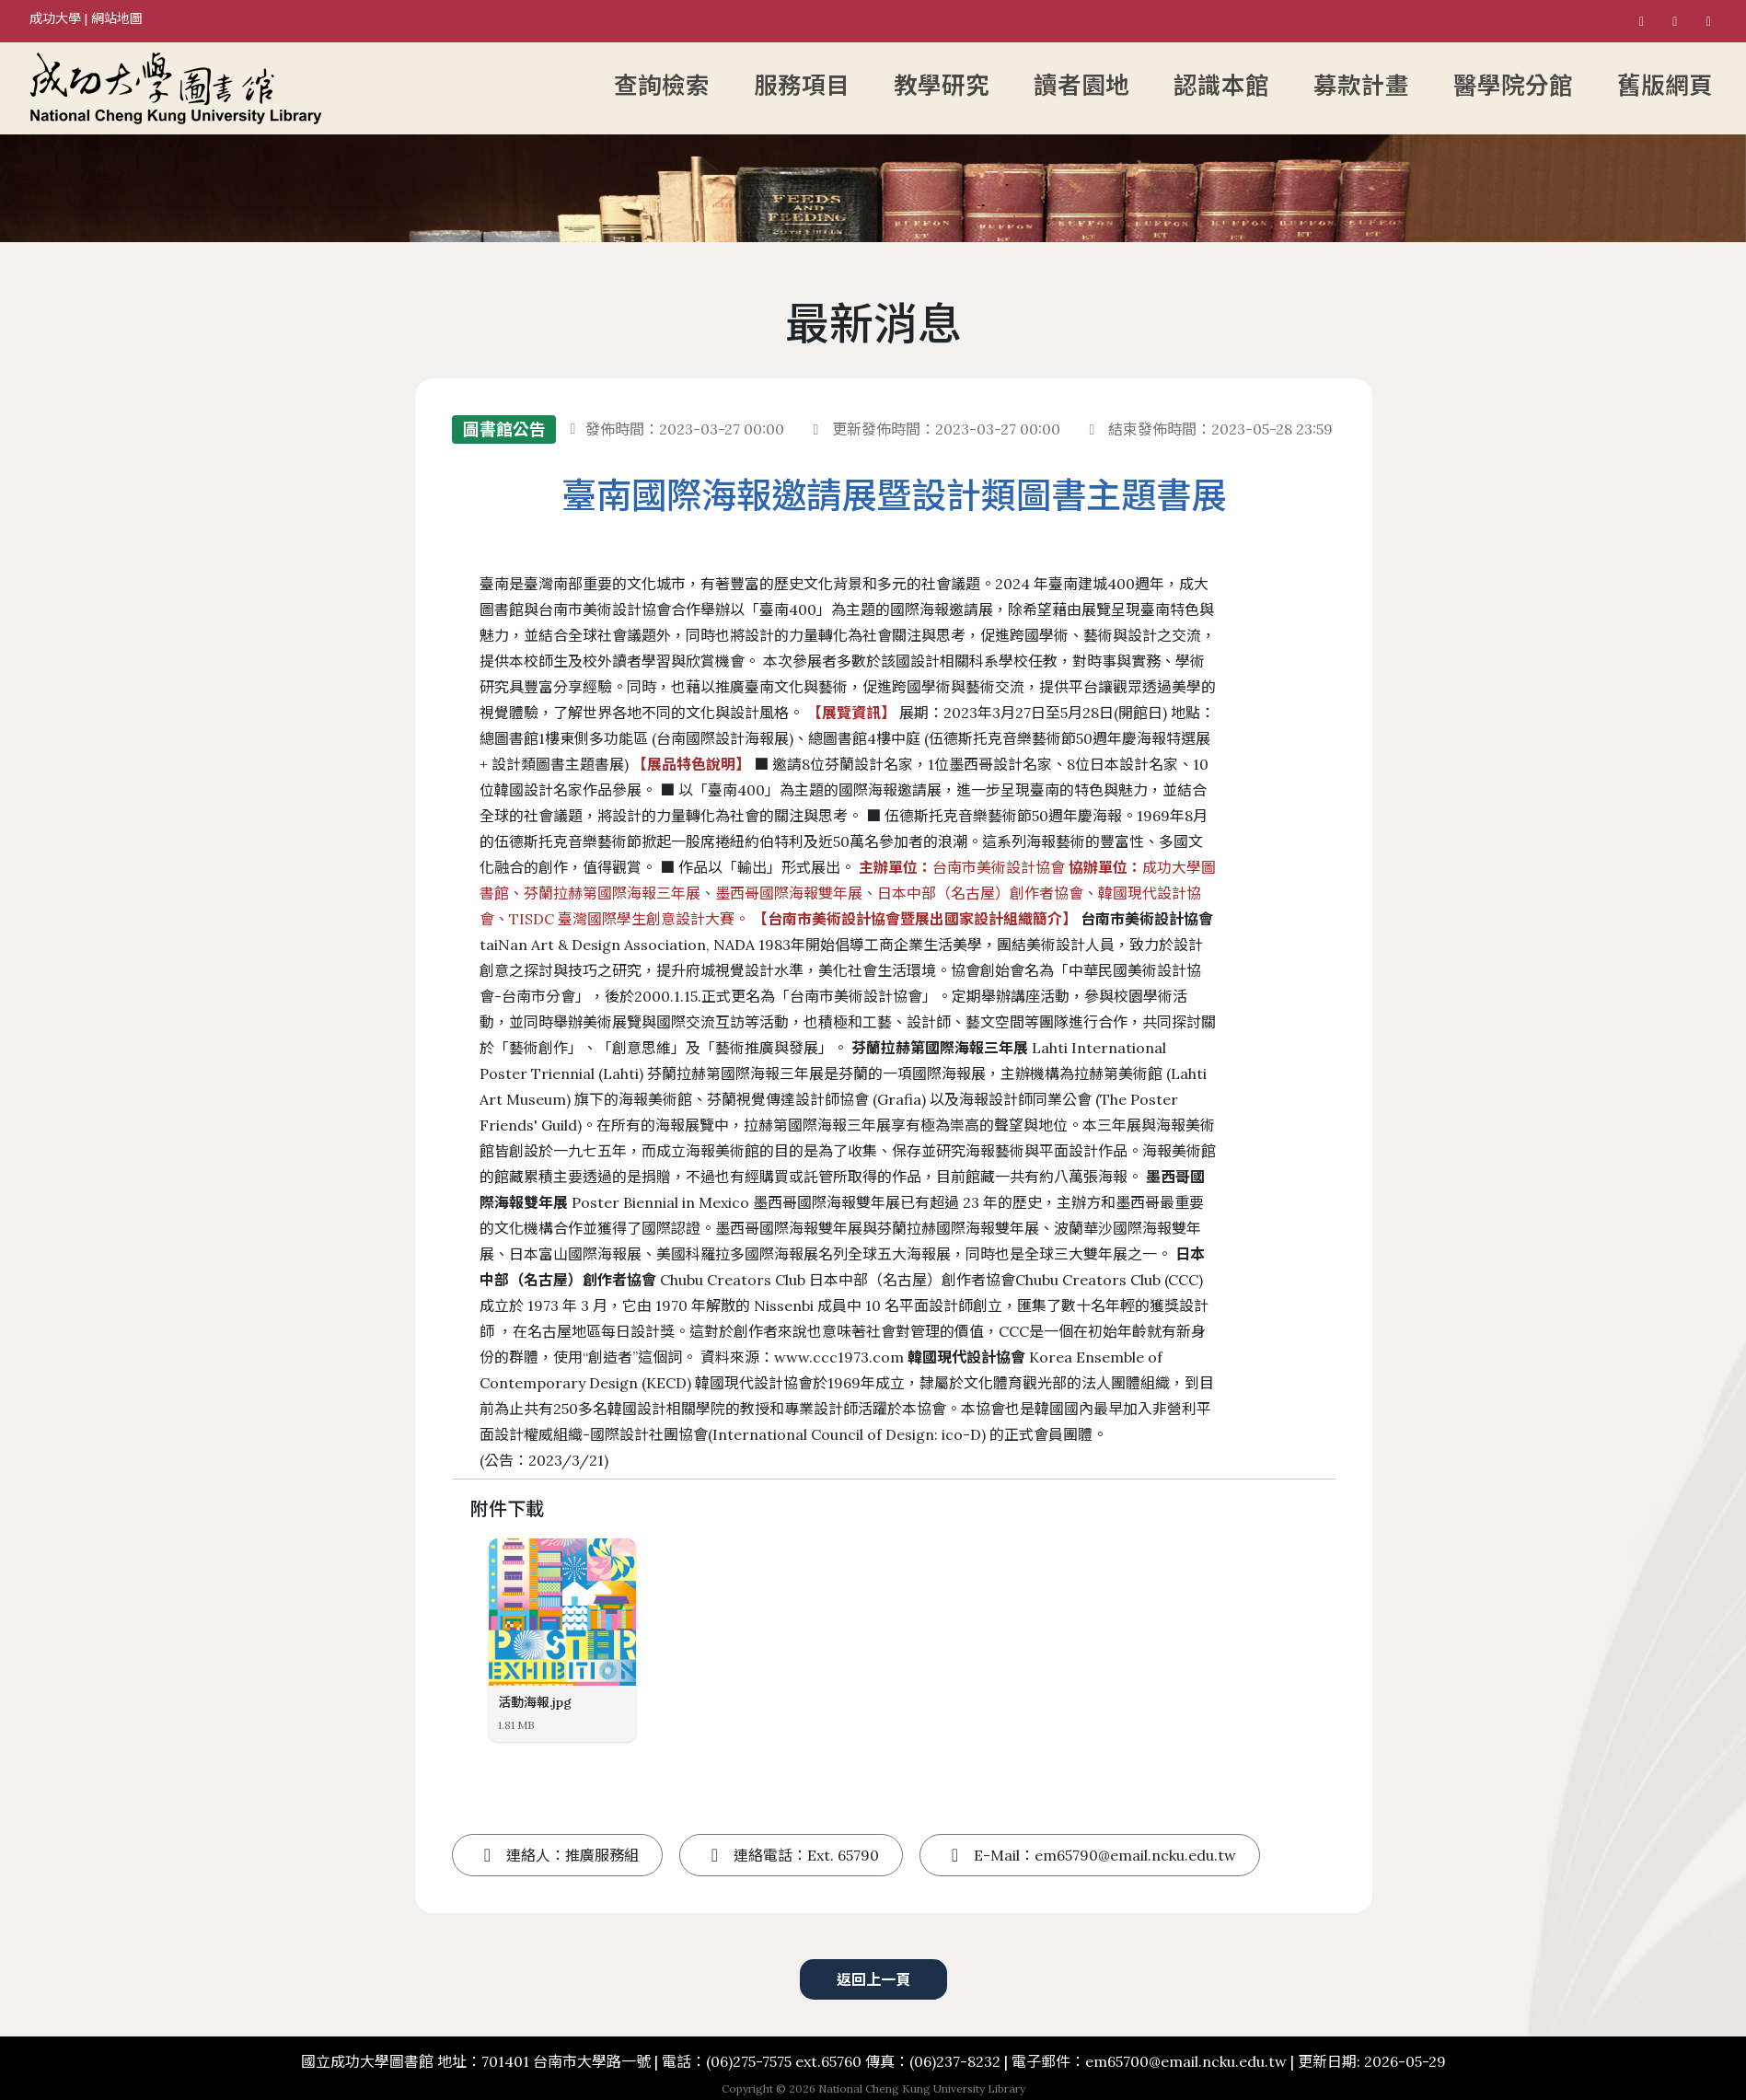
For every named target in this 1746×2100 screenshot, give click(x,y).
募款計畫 (1361, 85)
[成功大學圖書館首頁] (291, 88)
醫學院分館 (1513, 85)
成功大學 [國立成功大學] (55, 18)
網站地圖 (117, 18)
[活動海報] (562, 1612)
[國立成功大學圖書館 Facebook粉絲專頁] (1641, 21)
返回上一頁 (873, 1979)
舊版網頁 (1665, 85)
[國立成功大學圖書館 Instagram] (1675, 21)
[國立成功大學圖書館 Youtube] (1708, 21)
